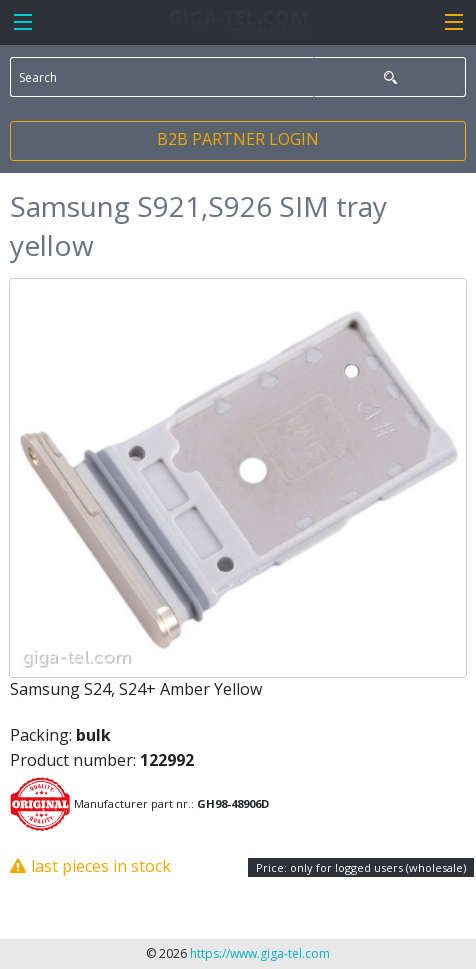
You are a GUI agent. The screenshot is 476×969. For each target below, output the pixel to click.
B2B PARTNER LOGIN (238, 139)
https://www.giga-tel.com (260, 953)
